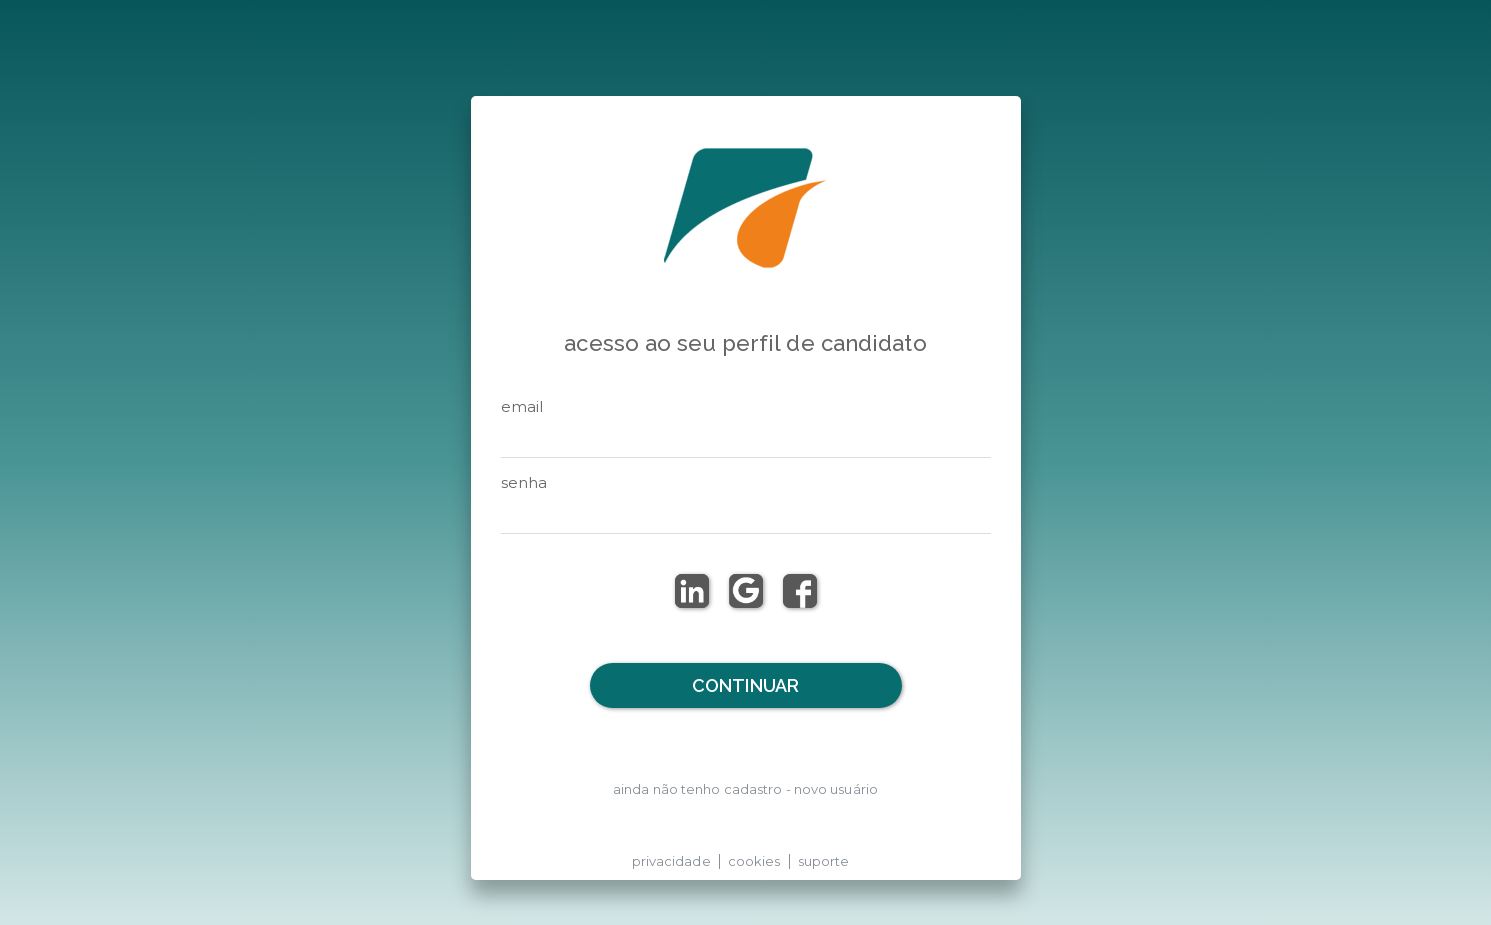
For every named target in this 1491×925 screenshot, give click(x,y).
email (522, 406)
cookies (754, 861)
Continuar (745, 685)
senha (524, 482)
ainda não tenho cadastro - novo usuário (745, 789)
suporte (824, 861)
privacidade (671, 861)
